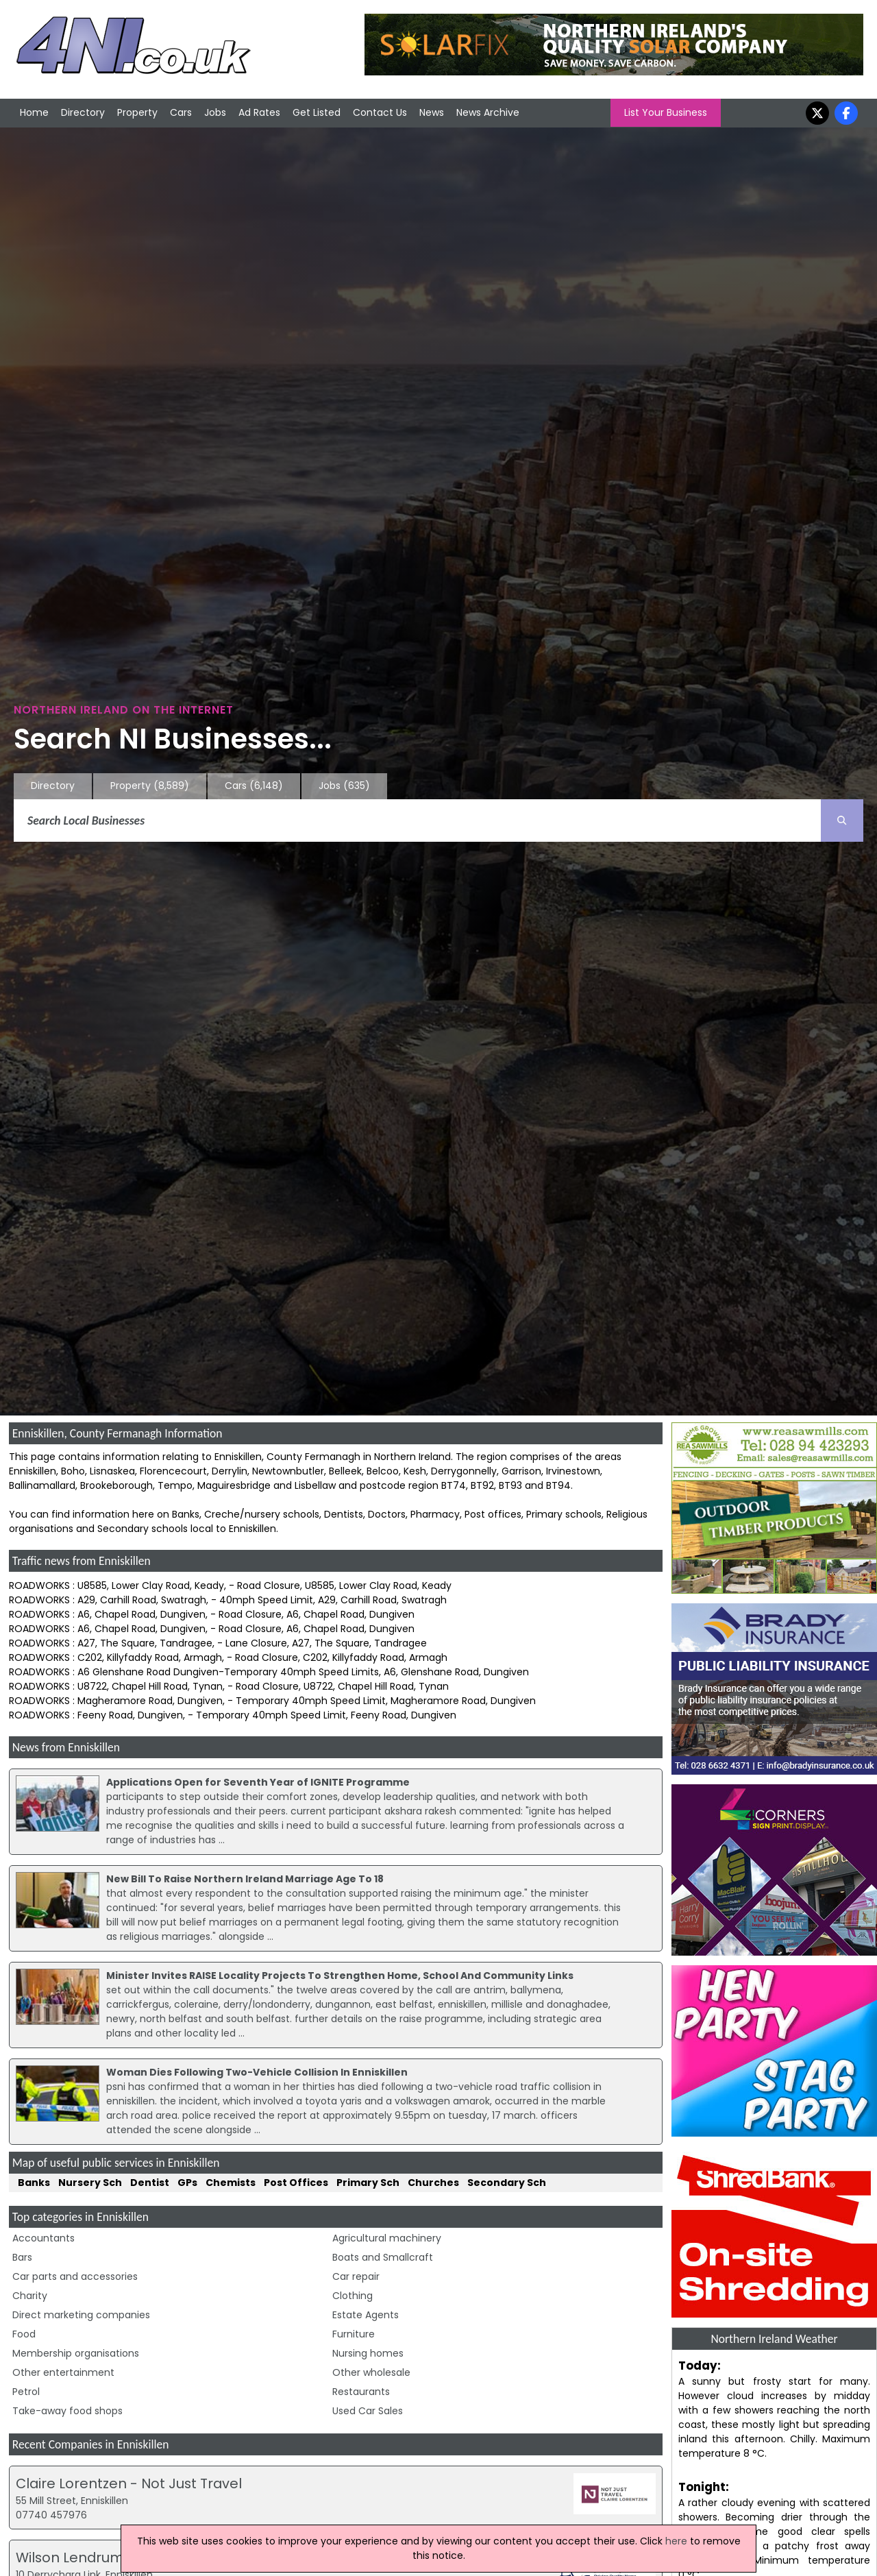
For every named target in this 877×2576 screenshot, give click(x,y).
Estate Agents (365, 2315)
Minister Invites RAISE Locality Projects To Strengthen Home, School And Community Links (339, 1975)
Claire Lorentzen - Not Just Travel (129, 2483)
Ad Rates (259, 112)
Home (34, 112)
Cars (181, 112)
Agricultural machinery (386, 2238)
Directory (83, 112)
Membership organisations (75, 2353)
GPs (187, 2182)
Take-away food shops (67, 2411)
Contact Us (380, 112)
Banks (34, 2182)
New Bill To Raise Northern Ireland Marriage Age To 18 (245, 1879)
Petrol (26, 2391)
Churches (433, 2182)
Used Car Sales (367, 2411)
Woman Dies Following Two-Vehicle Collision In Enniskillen (257, 2072)
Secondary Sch (506, 2182)
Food (24, 2334)
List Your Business (665, 112)
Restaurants (361, 2391)
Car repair (356, 2276)
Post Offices (296, 2182)
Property (137, 112)
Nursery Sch (90, 2182)
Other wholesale (371, 2372)
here (676, 2541)
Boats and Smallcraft (382, 2257)
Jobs (215, 112)
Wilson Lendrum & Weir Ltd (105, 2557)
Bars (22, 2257)
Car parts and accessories (75, 2276)
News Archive (487, 112)
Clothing (352, 2295)
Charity (29, 2295)
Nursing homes (368, 2353)
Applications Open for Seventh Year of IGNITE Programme (258, 1782)
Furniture (353, 2334)
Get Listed (317, 112)
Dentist (149, 2182)
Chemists (231, 2182)
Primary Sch (367, 2182)
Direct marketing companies (81, 2315)
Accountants (43, 2238)
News (431, 112)
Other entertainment (63, 2372)
